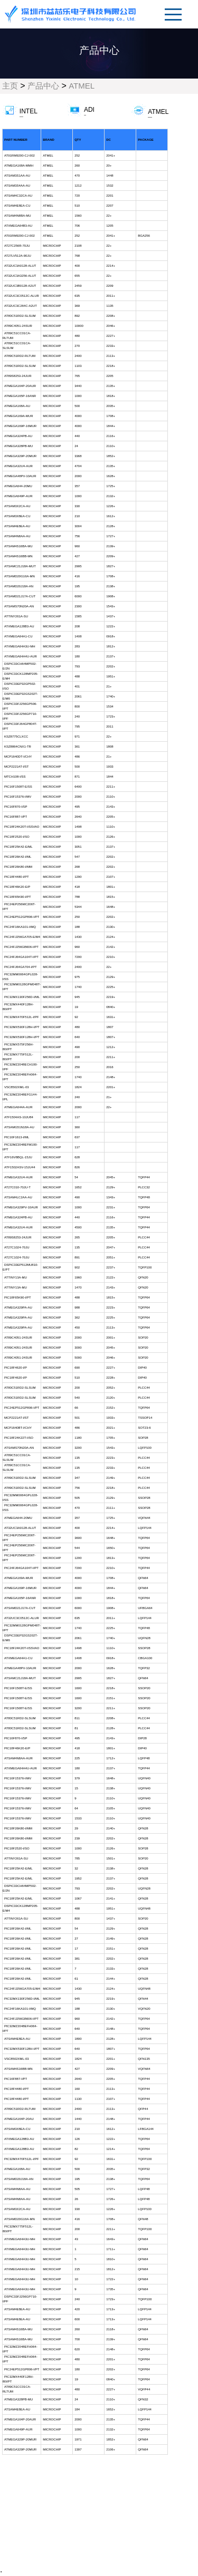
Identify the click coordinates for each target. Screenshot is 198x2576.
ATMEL (82, 85)
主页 (10, 85)
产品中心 (43, 85)
